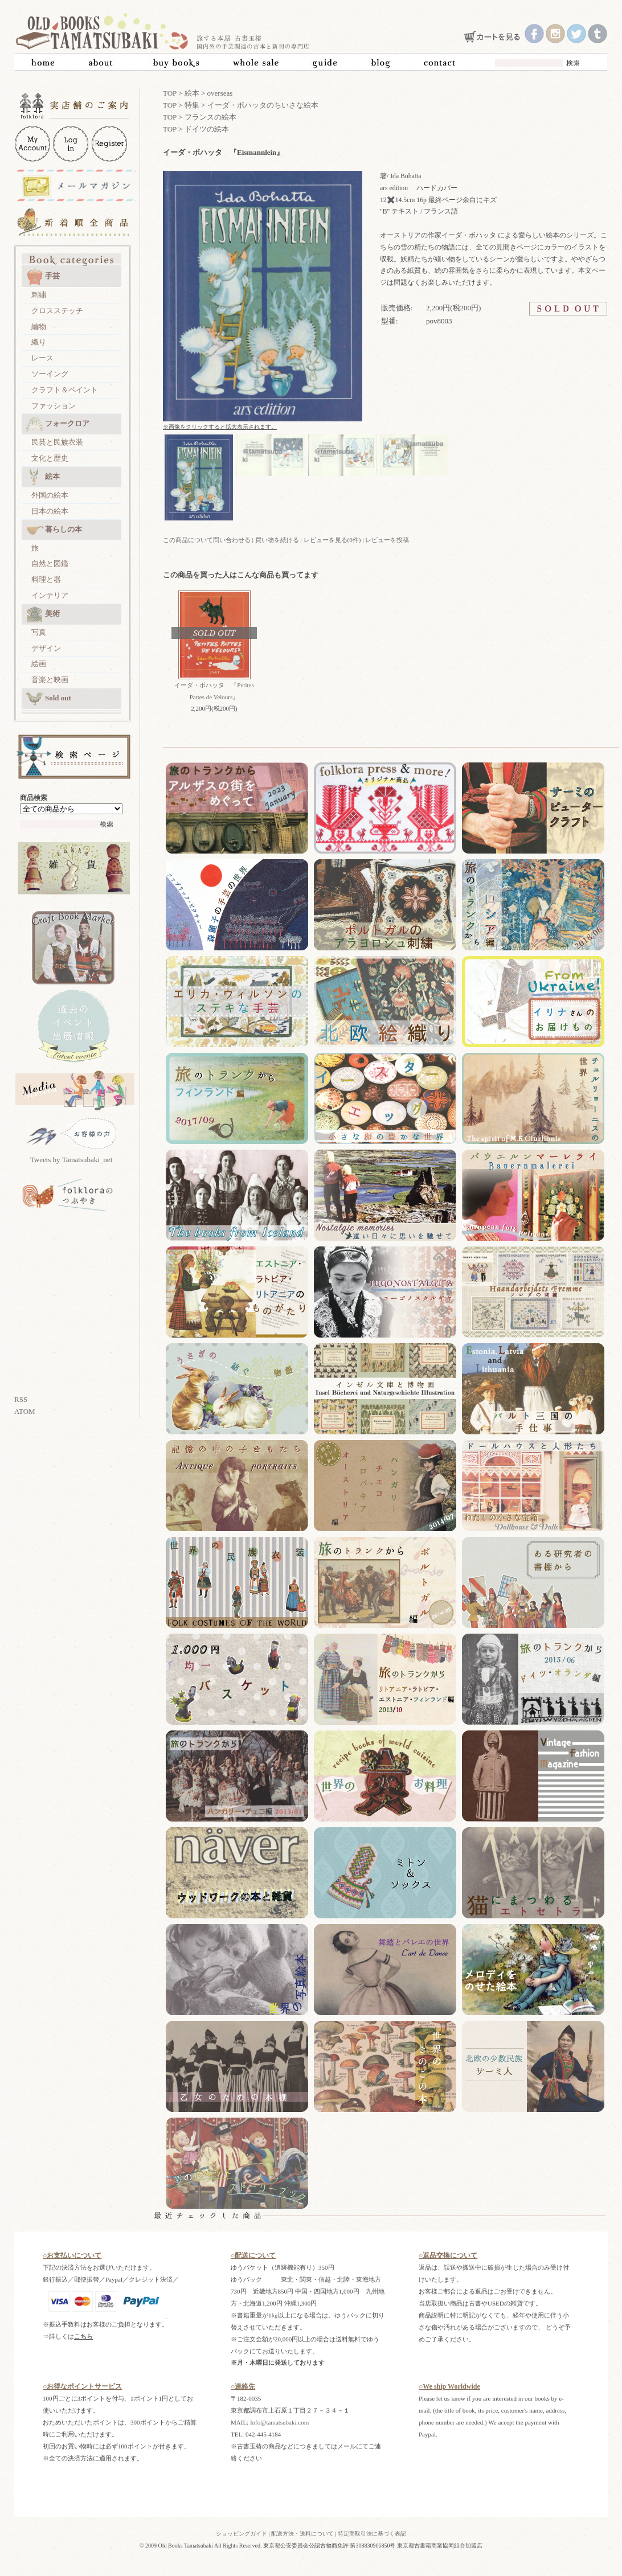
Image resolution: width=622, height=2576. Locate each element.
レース (42, 358)
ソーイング (49, 374)
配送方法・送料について (302, 2533)
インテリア (49, 595)
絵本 (43, 477)
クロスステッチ (57, 310)
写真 (38, 632)
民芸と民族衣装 (57, 442)
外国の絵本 (49, 495)
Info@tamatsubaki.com (279, 2422)
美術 (43, 614)
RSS (20, 1399)
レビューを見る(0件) (332, 539)
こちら (83, 2336)
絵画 (38, 663)
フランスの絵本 (210, 117)
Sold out (48, 698)
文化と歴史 (49, 458)
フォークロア (57, 424)
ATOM (24, 1411)
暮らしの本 (54, 530)
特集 (192, 105)
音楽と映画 (49, 679)
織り (38, 342)
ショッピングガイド (241, 2533)
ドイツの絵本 (207, 129)
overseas (220, 93)
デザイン (46, 648)
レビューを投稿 (387, 539)
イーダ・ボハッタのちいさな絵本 (262, 105)
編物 (38, 326)
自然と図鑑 (49, 563)
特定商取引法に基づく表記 (372, 2533)
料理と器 (46, 579)
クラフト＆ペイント (64, 389)
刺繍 (38, 294)
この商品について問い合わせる (207, 539)
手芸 (43, 276)
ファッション (53, 405)
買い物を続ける (277, 539)
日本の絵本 (49, 511)
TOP (170, 93)
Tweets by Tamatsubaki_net (71, 1159)
